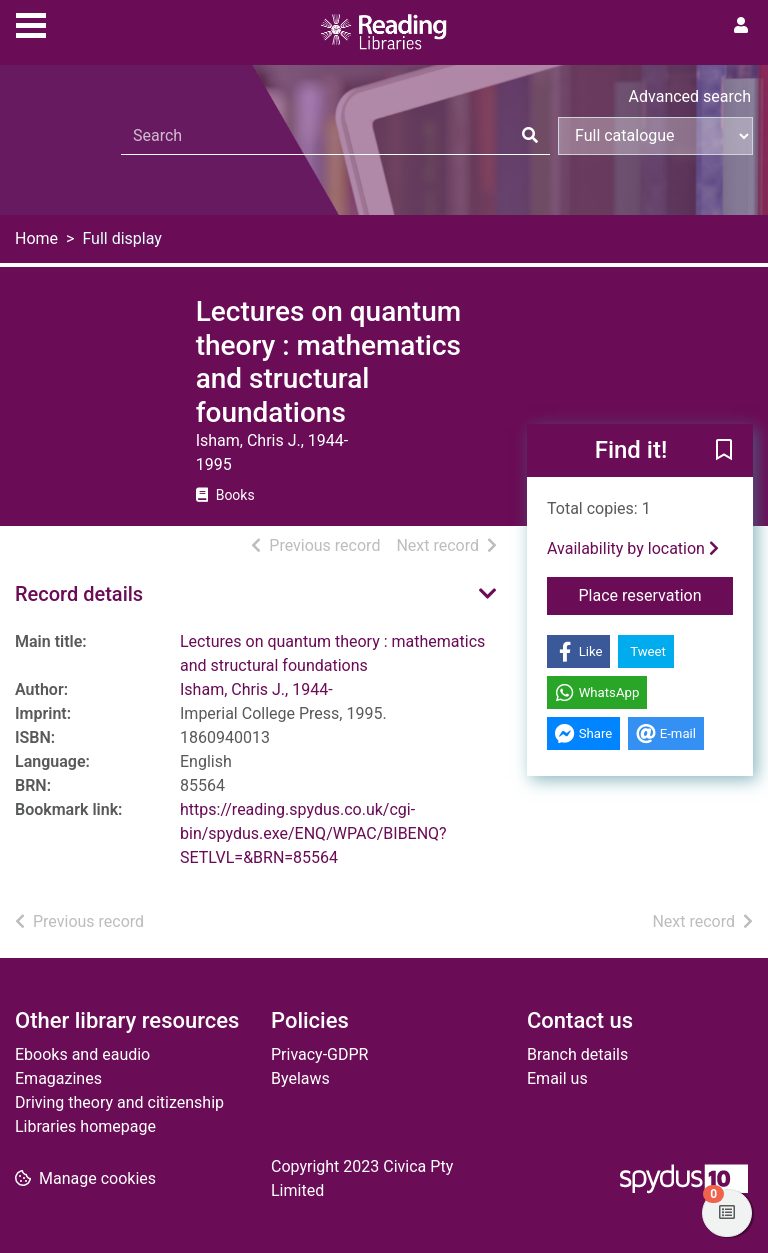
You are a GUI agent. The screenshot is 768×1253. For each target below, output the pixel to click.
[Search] (530, 136)
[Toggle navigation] (31, 23)
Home (36, 238)
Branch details (577, 1054)
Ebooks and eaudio (82, 1054)
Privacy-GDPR (319, 1054)
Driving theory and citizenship (119, 1102)
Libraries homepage (85, 1126)
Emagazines (58, 1078)
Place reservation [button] (656, 594)
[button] (724, 452)
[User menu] (741, 26)
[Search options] (655, 136)
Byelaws (300, 1078)
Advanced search (690, 96)
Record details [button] (79, 594)
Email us (557, 1078)
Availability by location (633, 548)
